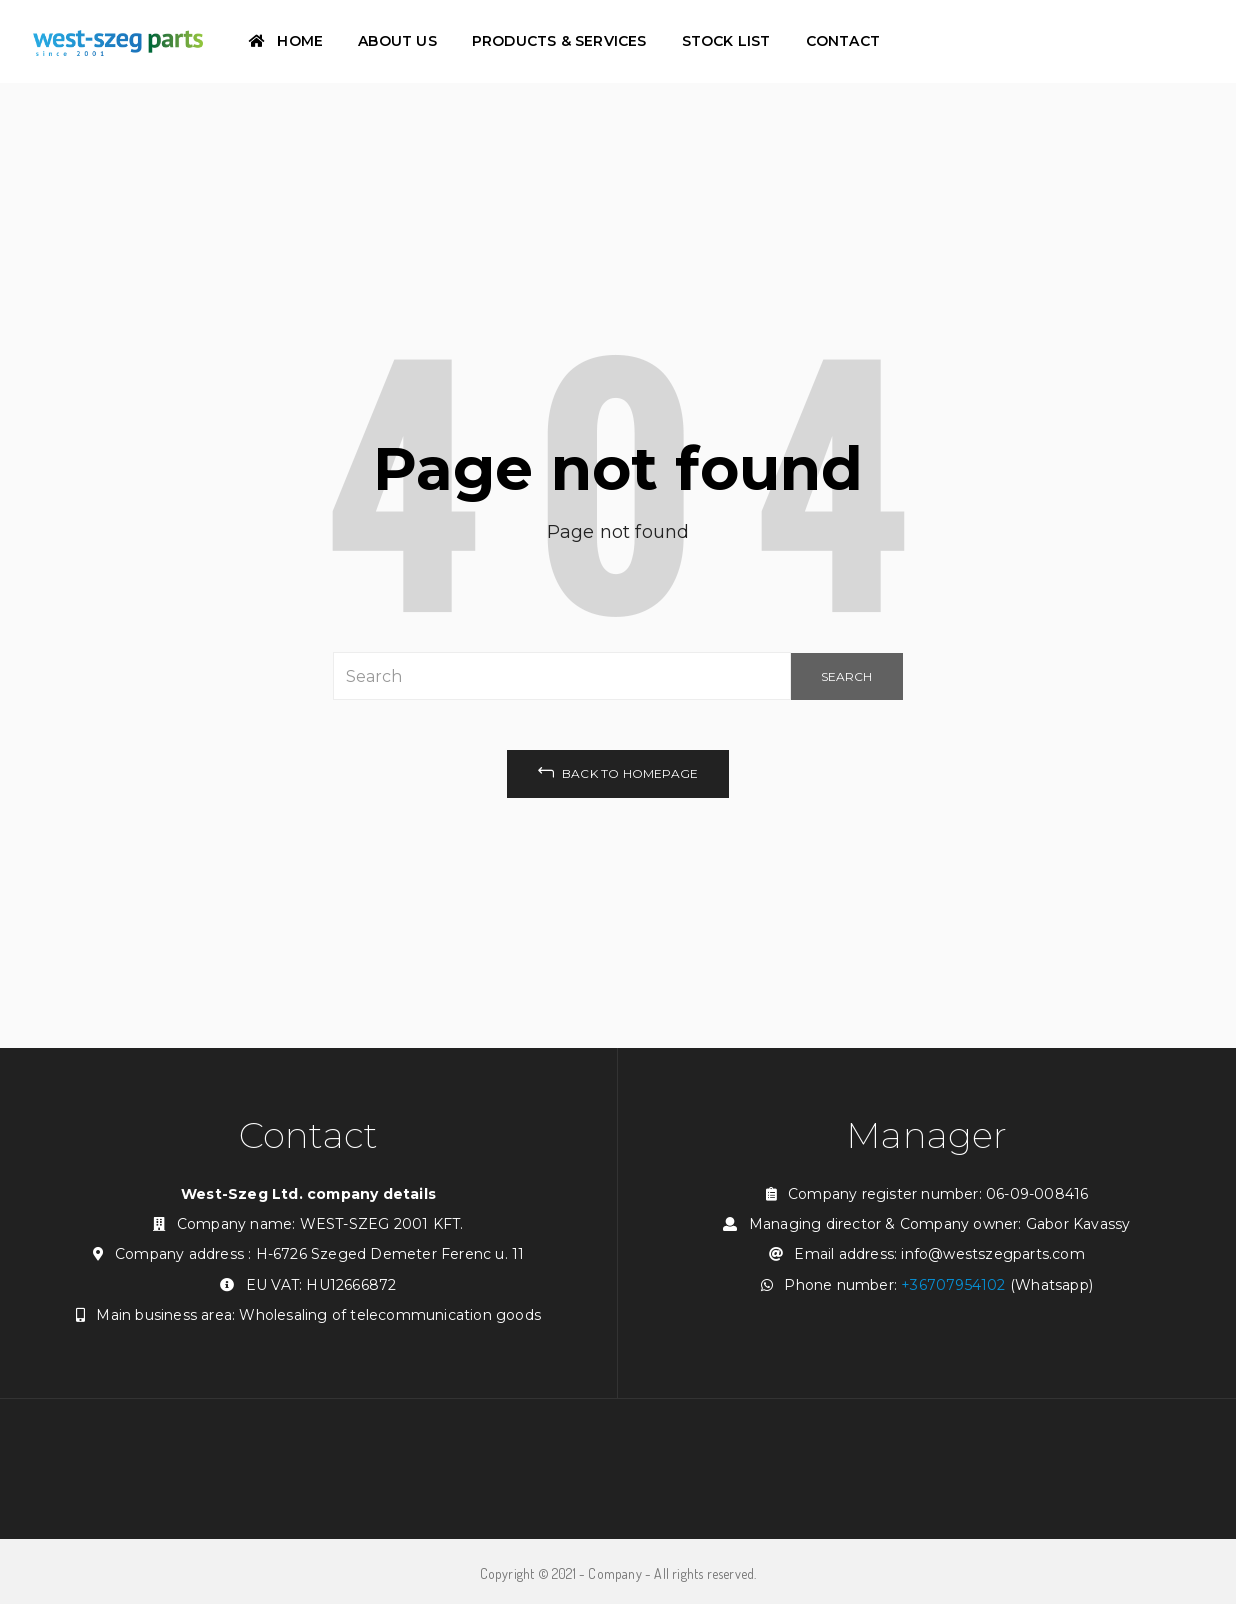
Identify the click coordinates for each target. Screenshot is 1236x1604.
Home (286, 41)
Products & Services (559, 41)
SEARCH (846, 676)
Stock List (726, 41)
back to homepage (618, 772)
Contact (843, 41)
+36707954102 (953, 1285)
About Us (397, 41)
